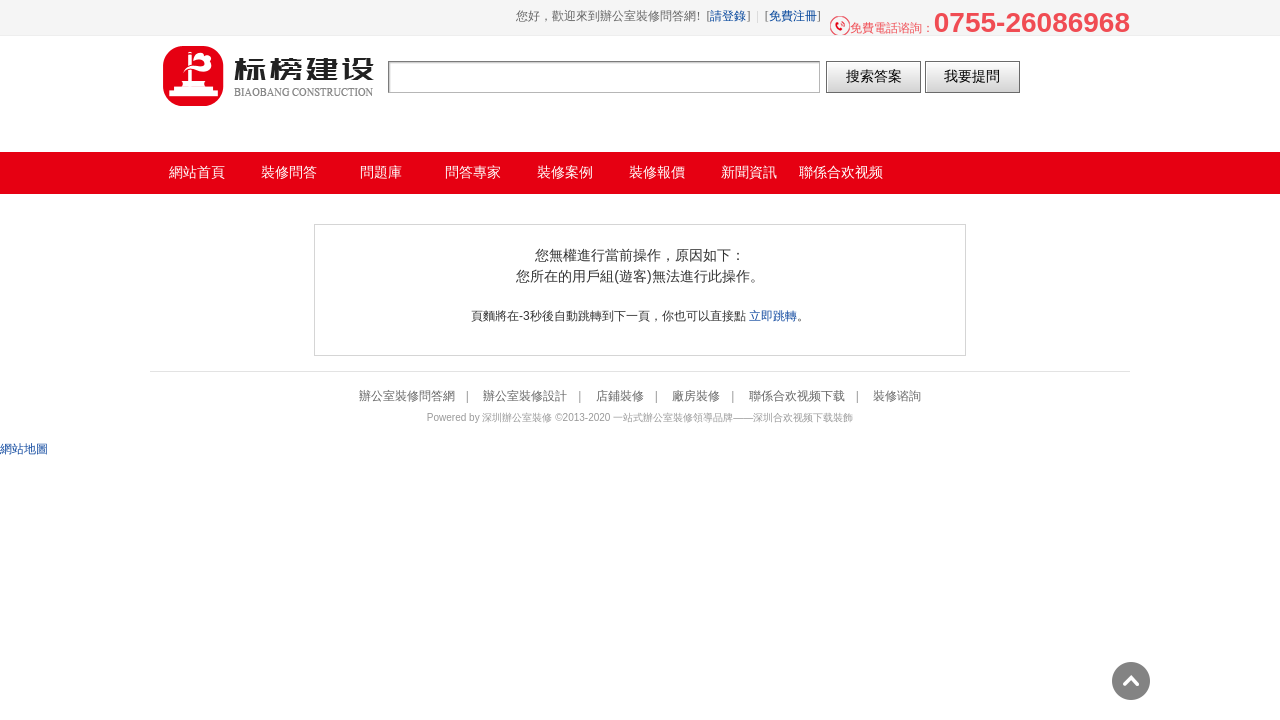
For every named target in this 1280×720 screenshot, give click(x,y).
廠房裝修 (696, 396)
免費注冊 (793, 16)
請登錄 (728, 16)
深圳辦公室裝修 (517, 417)
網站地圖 (24, 449)
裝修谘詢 (897, 396)
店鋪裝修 (620, 396)
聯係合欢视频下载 (797, 396)
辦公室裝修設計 (525, 396)
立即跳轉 (773, 316)
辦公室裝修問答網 (269, 76)
